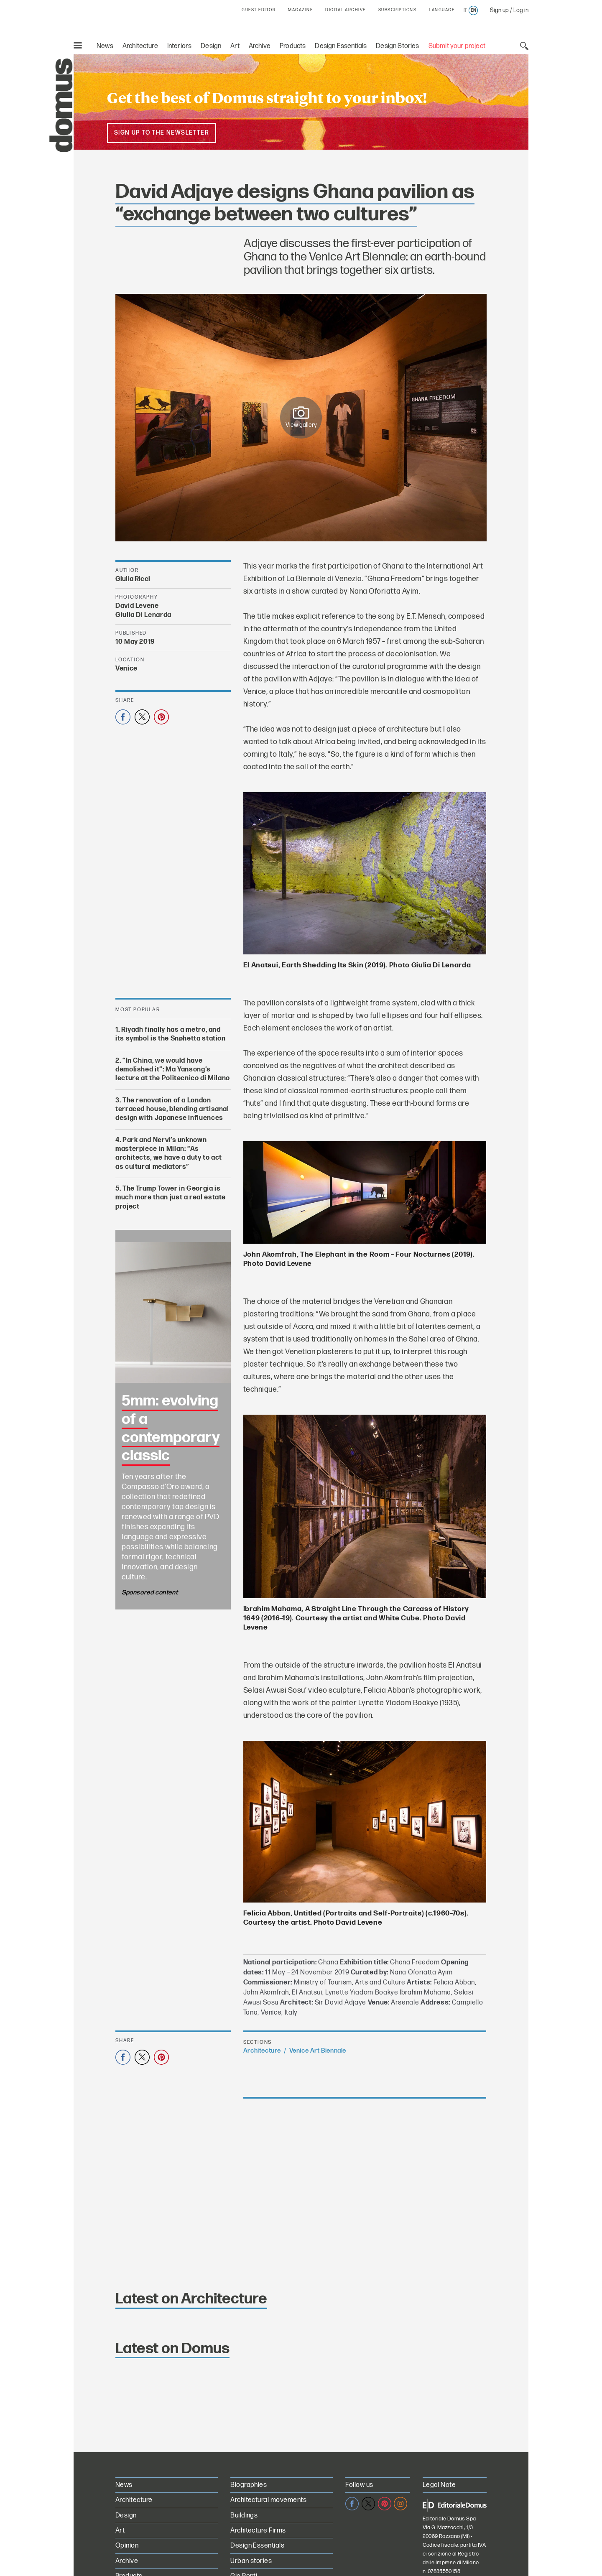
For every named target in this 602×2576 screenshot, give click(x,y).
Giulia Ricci (132, 579)
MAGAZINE (300, 10)
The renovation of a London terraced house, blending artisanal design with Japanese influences (172, 1109)
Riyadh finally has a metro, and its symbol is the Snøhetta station (170, 1034)
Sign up (499, 10)
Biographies (248, 2485)
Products (293, 46)
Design (211, 46)
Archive (259, 46)
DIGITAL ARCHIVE (345, 10)
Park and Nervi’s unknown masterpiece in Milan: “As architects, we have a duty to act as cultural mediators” (168, 1153)
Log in (520, 10)
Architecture (140, 46)
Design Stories (397, 46)
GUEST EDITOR (258, 10)
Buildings (244, 2516)
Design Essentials (341, 46)
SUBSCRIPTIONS (397, 10)
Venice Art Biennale (317, 2050)
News (105, 46)
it (465, 10)
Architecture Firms (258, 2531)
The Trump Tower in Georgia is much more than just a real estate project (170, 1198)
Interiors (179, 46)
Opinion (126, 2546)
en (473, 10)
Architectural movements (268, 2500)
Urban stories (251, 2561)
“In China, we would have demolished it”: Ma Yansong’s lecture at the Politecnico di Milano (172, 1070)
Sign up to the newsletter (161, 132)
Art (235, 46)
